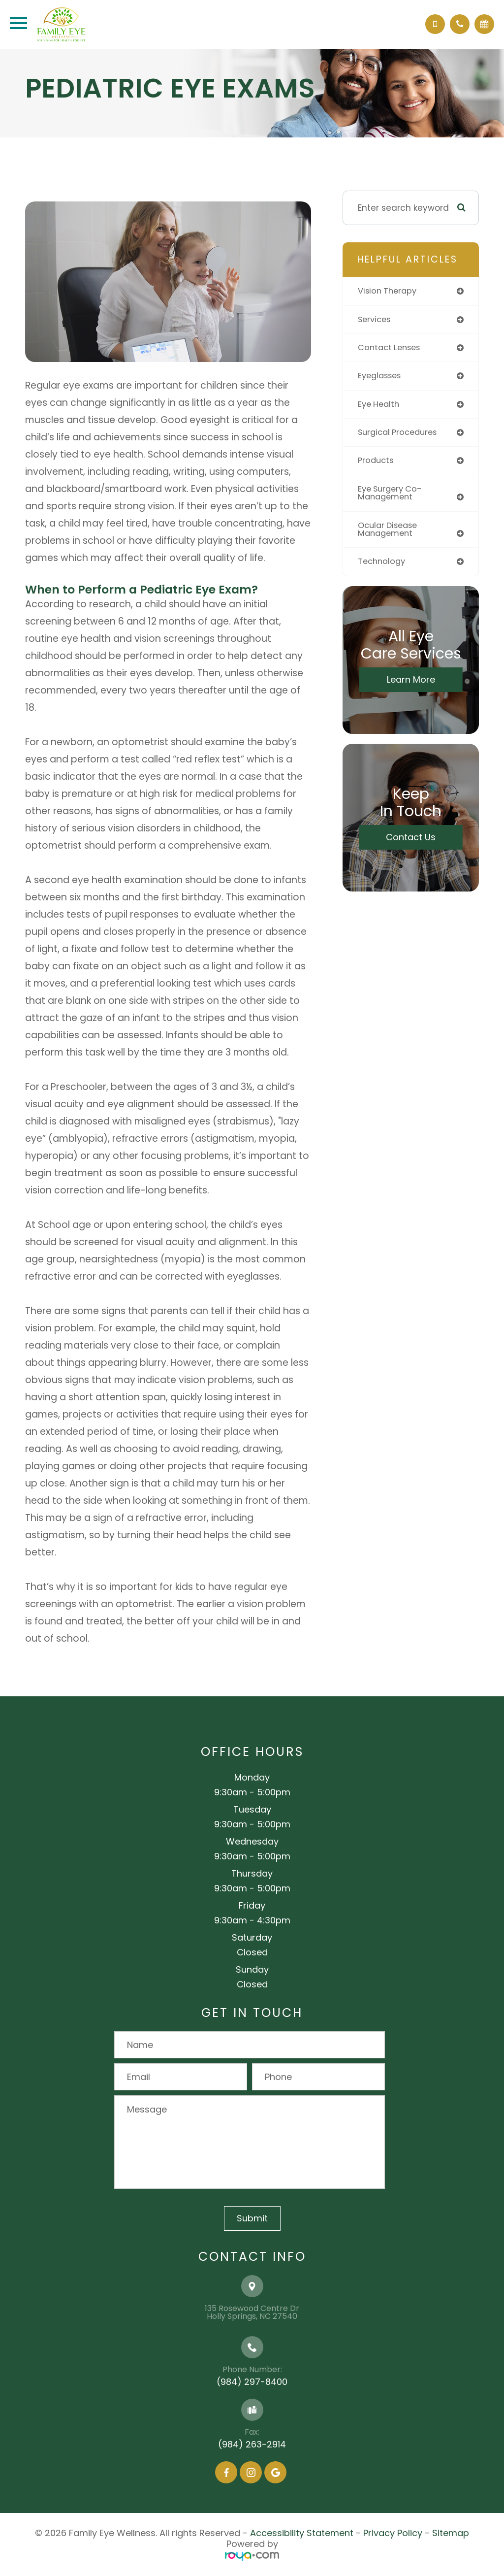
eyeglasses (381, 377)
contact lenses (391, 348)
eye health (380, 406)
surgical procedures (400, 434)
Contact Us (411, 841)
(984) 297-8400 (252, 2382)
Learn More (411, 683)
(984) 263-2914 (252, 2444)
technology (383, 565)
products (377, 463)
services (375, 320)
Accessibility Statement (301, 2533)
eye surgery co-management (392, 496)
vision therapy (389, 291)
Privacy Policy (392, 2533)
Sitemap (450, 2533)
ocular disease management (390, 533)
